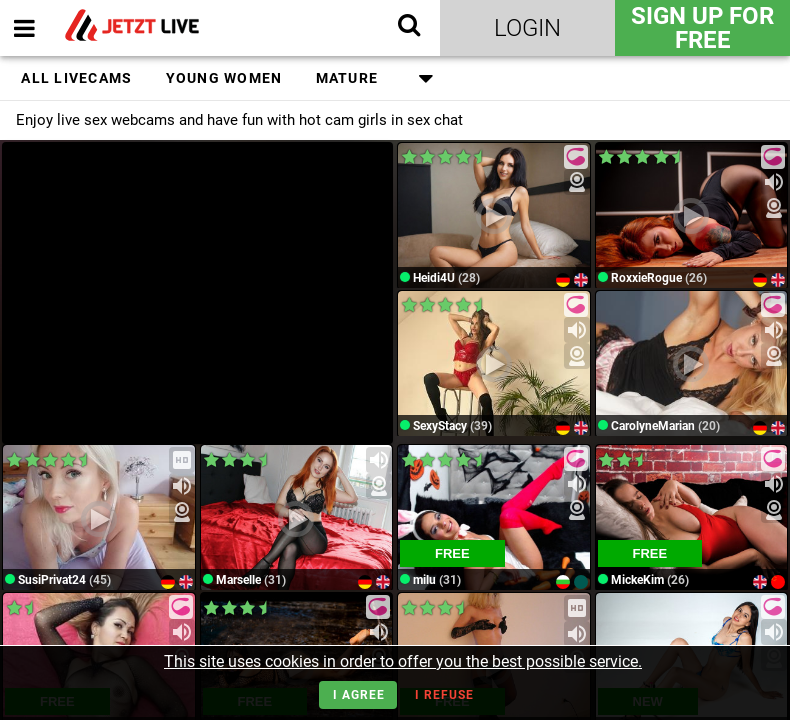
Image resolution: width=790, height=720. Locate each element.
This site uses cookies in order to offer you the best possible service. (403, 661)
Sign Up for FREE (702, 28)
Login (527, 28)
